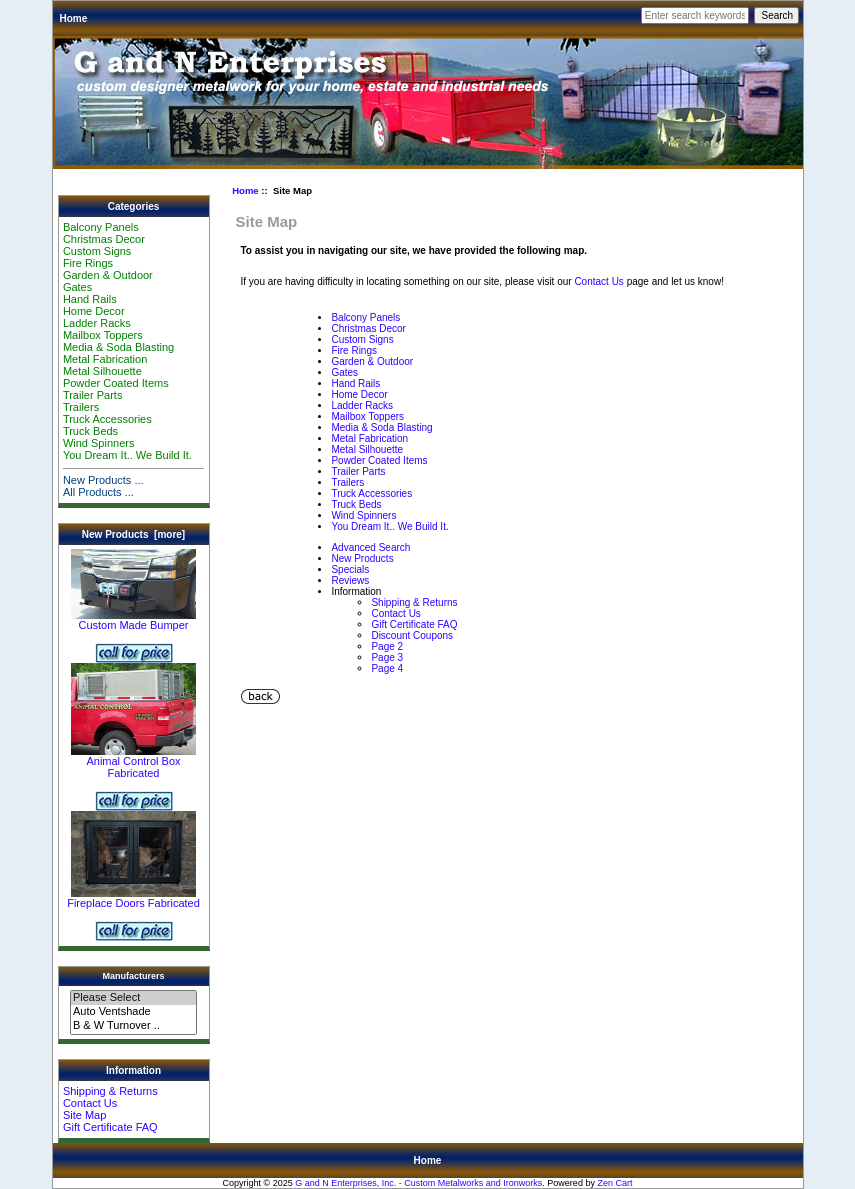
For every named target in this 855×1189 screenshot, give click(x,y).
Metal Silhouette (102, 371)
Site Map (84, 1115)
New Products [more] (133, 534)
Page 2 (387, 646)
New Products (362, 558)
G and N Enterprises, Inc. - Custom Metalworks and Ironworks (418, 1183)
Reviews (350, 580)
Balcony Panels (101, 227)
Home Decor (94, 311)
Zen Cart (614, 1183)
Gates (77, 287)
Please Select (133, 998)
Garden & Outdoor (108, 275)
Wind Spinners (99, 443)
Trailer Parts (93, 395)
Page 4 (387, 668)
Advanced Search (370, 547)
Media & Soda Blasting (118, 347)
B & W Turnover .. (133, 1026)
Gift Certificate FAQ (110, 1127)
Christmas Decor (104, 239)
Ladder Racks (97, 323)
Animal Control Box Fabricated (133, 762)
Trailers (81, 407)
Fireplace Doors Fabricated (133, 898)
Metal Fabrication (105, 359)
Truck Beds (90, 431)
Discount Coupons (412, 635)
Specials (350, 569)
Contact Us (90, 1103)
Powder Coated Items (116, 383)
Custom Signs (97, 251)
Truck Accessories (107, 419)
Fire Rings (88, 263)
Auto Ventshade (133, 1012)
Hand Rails (90, 299)
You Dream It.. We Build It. (127, 455)
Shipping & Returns (110, 1091)
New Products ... (103, 480)
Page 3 (387, 657)
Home (74, 18)
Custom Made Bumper (133, 620)
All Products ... (98, 492)
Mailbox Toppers (103, 335)
